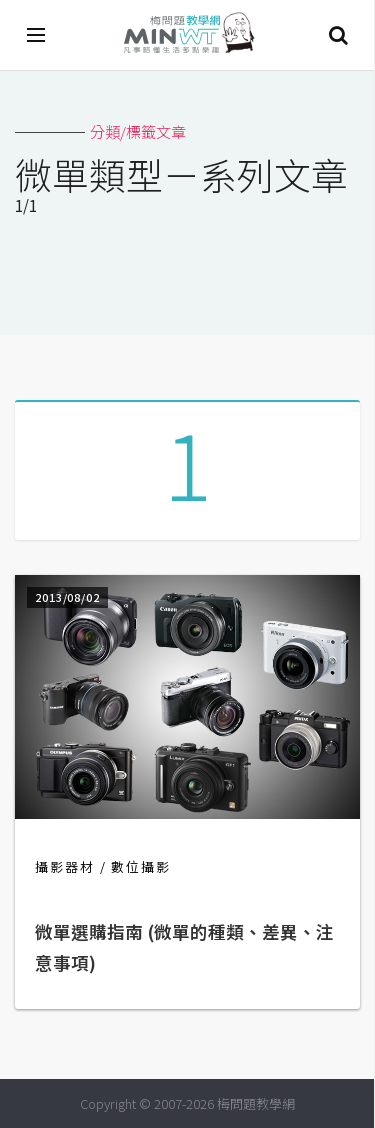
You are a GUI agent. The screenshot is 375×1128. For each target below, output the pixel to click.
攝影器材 (65, 866)
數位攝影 (141, 866)
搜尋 (338, 35)
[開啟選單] (37, 35)
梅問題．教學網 (188, 35)
